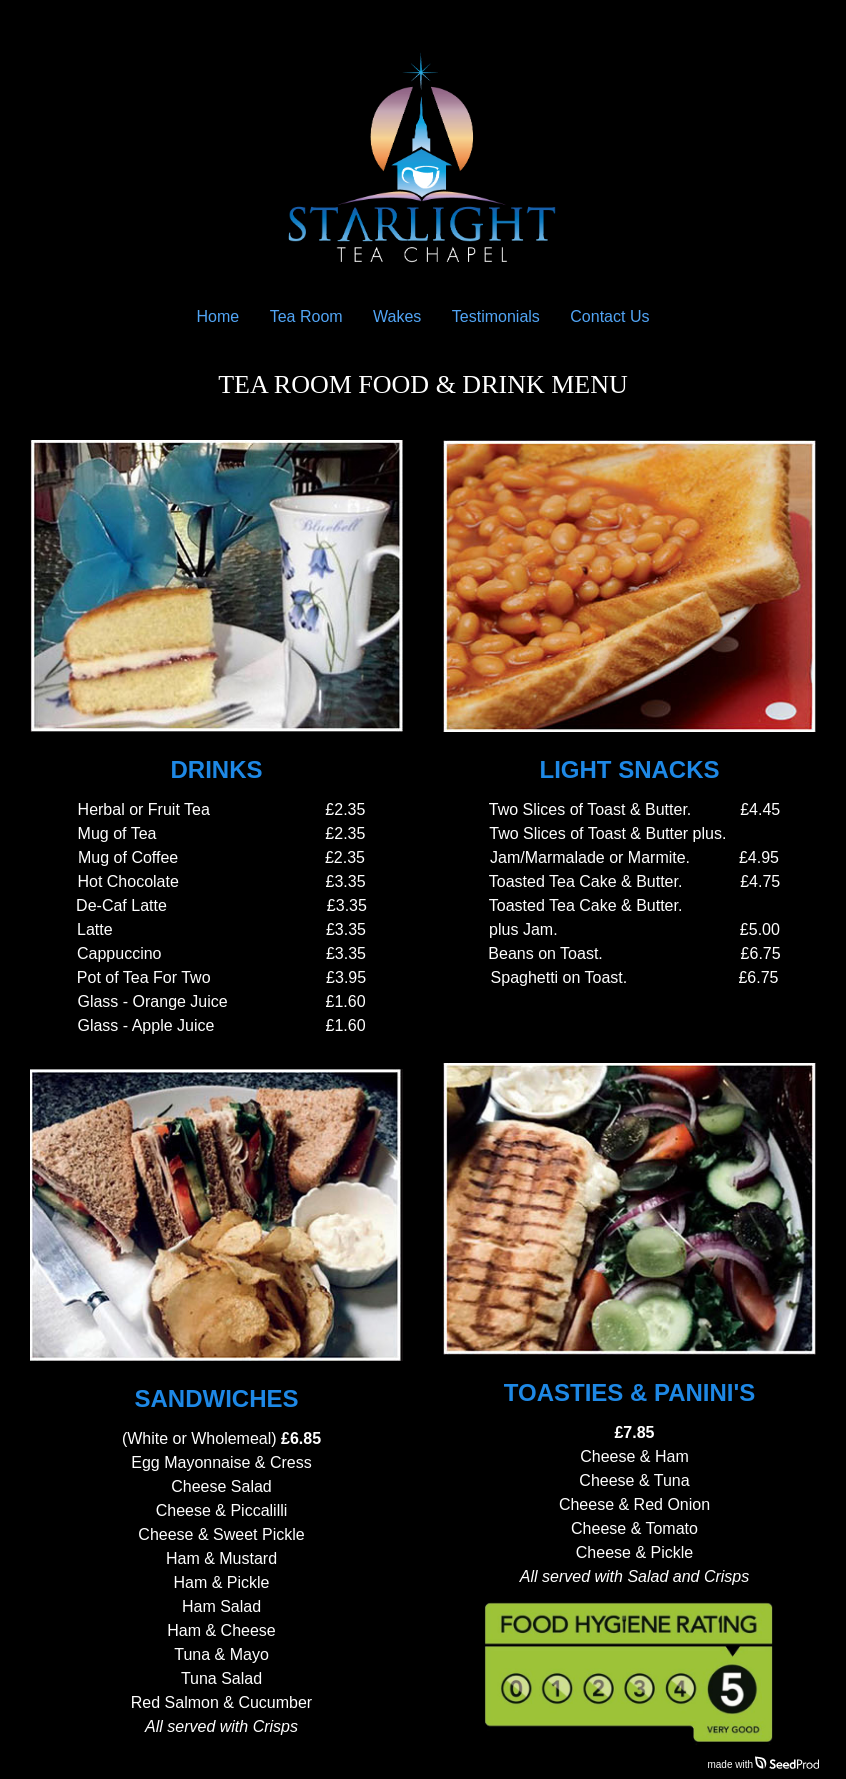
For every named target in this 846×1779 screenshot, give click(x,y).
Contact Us (609, 316)
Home (218, 316)
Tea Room (306, 316)
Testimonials (496, 316)
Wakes (397, 316)
